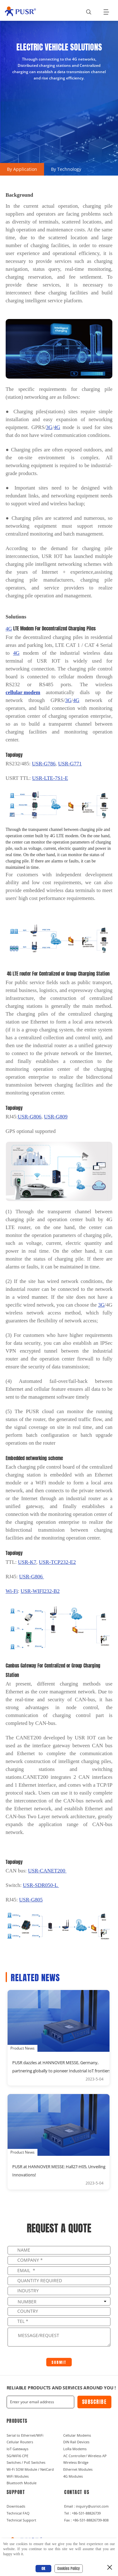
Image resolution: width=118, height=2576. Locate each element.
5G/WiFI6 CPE (17, 2455)
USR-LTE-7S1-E (50, 778)
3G (49, 427)
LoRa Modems (75, 2448)
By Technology (66, 169)
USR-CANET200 (47, 1871)
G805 (31, 1900)
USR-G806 (30, 1117)
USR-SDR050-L (41, 1885)
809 (56, 1117)
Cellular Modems (77, 2435)
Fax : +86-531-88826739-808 (86, 2520)
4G (57, 427)
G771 (70, 764)
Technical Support (21, 2520)
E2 (57, 1562)
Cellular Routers (20, 2442)
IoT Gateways (17, 2448)
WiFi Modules (18, 2476)
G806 (31, 1577)
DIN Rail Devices (76, 2442)
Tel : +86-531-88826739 (82, 2513)
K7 (27, 1562)
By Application (22, 169)
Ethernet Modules (78, 2469)
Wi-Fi (12, 1591)
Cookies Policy (68, 2568)
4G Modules (73, 2476)
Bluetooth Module (22, 2482)
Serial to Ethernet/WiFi (25, 2435)
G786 (43, 764)
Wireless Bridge (75, 2462)
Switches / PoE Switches (26, 2462)
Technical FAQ (18, 2513)
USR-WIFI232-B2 (40, 1591)
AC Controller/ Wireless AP (85, 2455)
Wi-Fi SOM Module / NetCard (30, 2469)
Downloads (16, 2506)
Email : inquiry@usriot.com (86, 2506)
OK (43, 2568)
